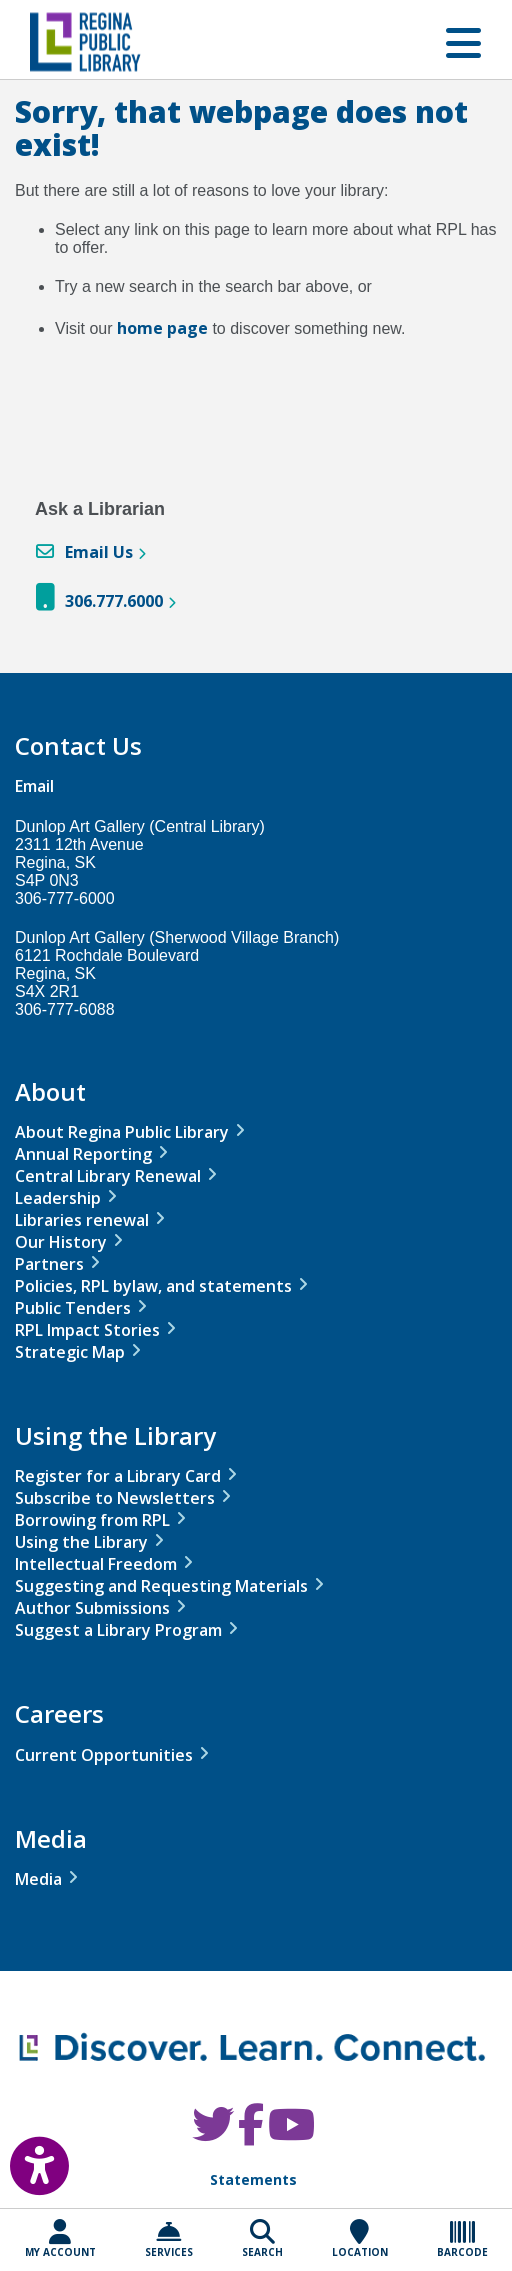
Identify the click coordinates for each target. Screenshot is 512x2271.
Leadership (58, 1198)
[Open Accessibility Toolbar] (25, 2158)
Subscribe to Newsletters (115, 1498)
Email (34, 786)
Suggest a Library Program (118, 1630)
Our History (61, 1242)
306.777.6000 (114, 601)
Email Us (99, 552)
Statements (253, 2179)
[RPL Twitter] (213, 2134)
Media (38, 1879)
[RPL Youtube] (291, 2134)
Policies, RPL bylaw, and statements (153, 1286)
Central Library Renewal (108, 1176)
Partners (49, 1264)
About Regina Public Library (122, 1132)
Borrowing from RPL (92, 1520)
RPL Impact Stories (87, 1330)
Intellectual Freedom (96, 1564)
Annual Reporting (83, 1154)
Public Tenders (73, 1308)
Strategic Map (70, 1352)
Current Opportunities (104, 1755)
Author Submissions (92, 1608)
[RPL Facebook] (251, 2134)
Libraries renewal (82, 1220)
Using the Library (81, 1542)
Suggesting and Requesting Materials (161, 1586)
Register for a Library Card (118, 1476)
